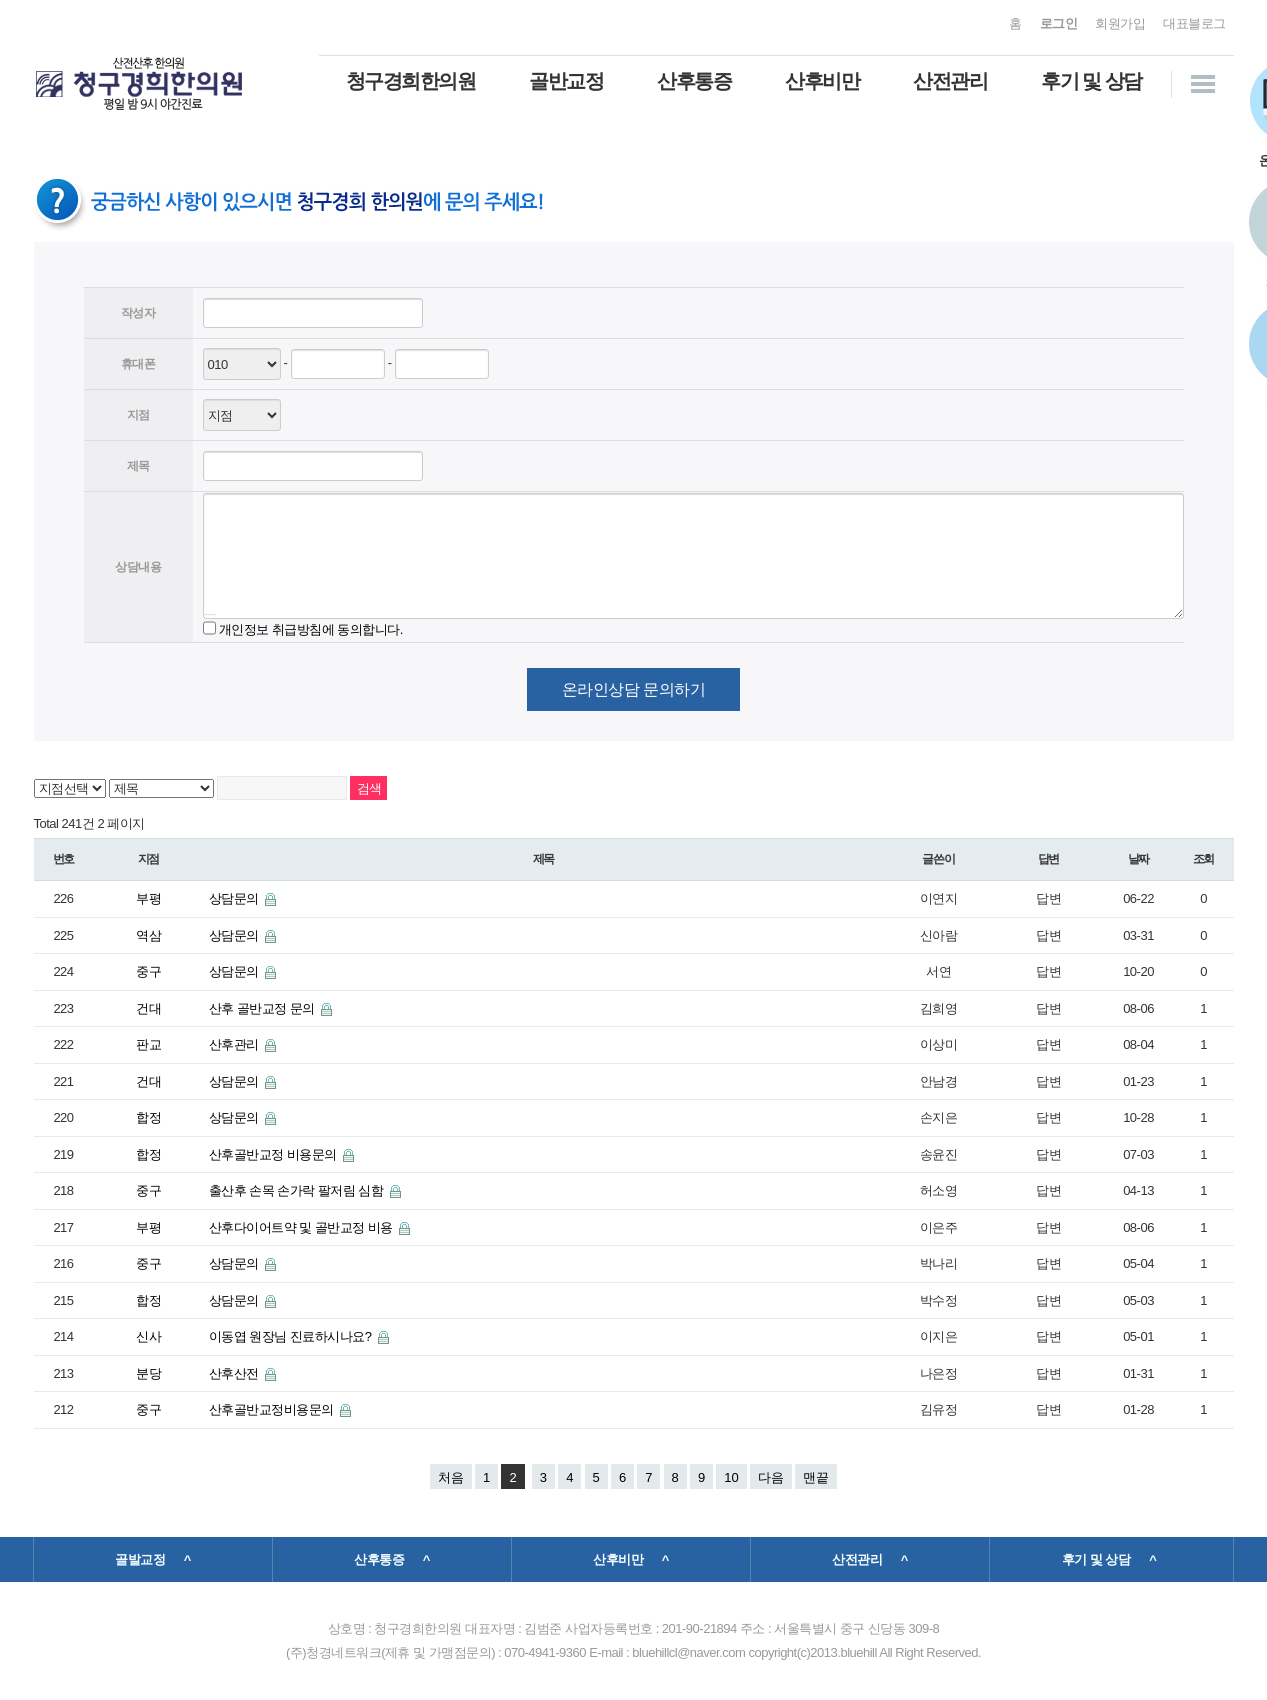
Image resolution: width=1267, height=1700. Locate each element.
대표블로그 (1194, 23)
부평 (148, 898)
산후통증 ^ (392, 1559)
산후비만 (822, 81)
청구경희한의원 (411, 81)
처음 (451, 1477)
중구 (148, 971)
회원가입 (1120, 23)
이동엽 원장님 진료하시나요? (292, 1336)
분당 (148, 1373)
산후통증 (694, 81)
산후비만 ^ (631, 1559)
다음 (771, 1477)
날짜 (1139, 859)
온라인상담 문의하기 (633, 689)
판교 (148, 1044)
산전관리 (950, 81)
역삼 (148, 935)
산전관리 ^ (870, 1559)
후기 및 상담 (1091, 81)
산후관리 (235, 1044)
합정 (148, 1117)
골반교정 (566, 81)
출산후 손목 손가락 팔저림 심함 (298, 1190)
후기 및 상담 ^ (1109, 1559)
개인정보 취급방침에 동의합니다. (311, 628)
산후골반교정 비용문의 (274, 1154)
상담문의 (235, 898)
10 (731, 1477)
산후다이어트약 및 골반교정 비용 (302, 1227)
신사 (148, 1336)
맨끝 (816, 1477)
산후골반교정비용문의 (273, 1409)
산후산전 (235, 1373)
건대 (148, 1008)
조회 (1204, 859)
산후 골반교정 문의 (263, 1008)
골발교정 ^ (153, 1559)
